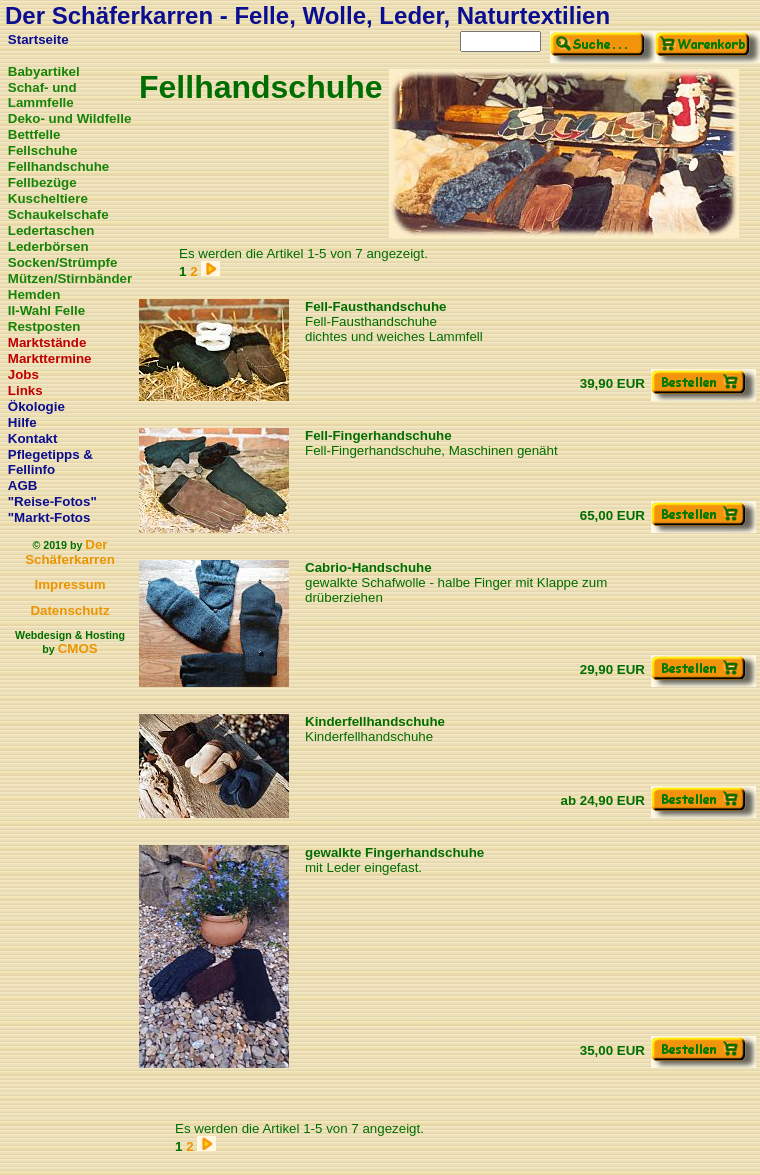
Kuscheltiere (48, 198)
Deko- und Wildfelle (70, 118)
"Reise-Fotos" (52, 501)
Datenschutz (69, 610)
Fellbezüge (42, 182)
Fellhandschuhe (58, 166)
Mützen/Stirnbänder (70, 278)
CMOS (78, 648)
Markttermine (50, 358)
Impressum (69, 584)
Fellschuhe (43, 150)
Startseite (38, 39)
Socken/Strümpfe (63, 262)
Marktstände (47, 342)
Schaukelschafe (58, 214)
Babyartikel (44, 71)
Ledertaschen (51, 230)
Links (25, 390)
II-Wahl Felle (46, 310)
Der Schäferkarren (70, 552)
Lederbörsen (48, 246)
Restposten (44, 326)
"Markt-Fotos (49, 517)
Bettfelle (34, 134)
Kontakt (33, 438)
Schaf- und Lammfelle (42, 95)
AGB (23, 485)
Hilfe (22, 422)
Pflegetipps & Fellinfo (50, 462)
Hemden (34, 294)
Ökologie (36, 406)
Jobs (23, 374)
